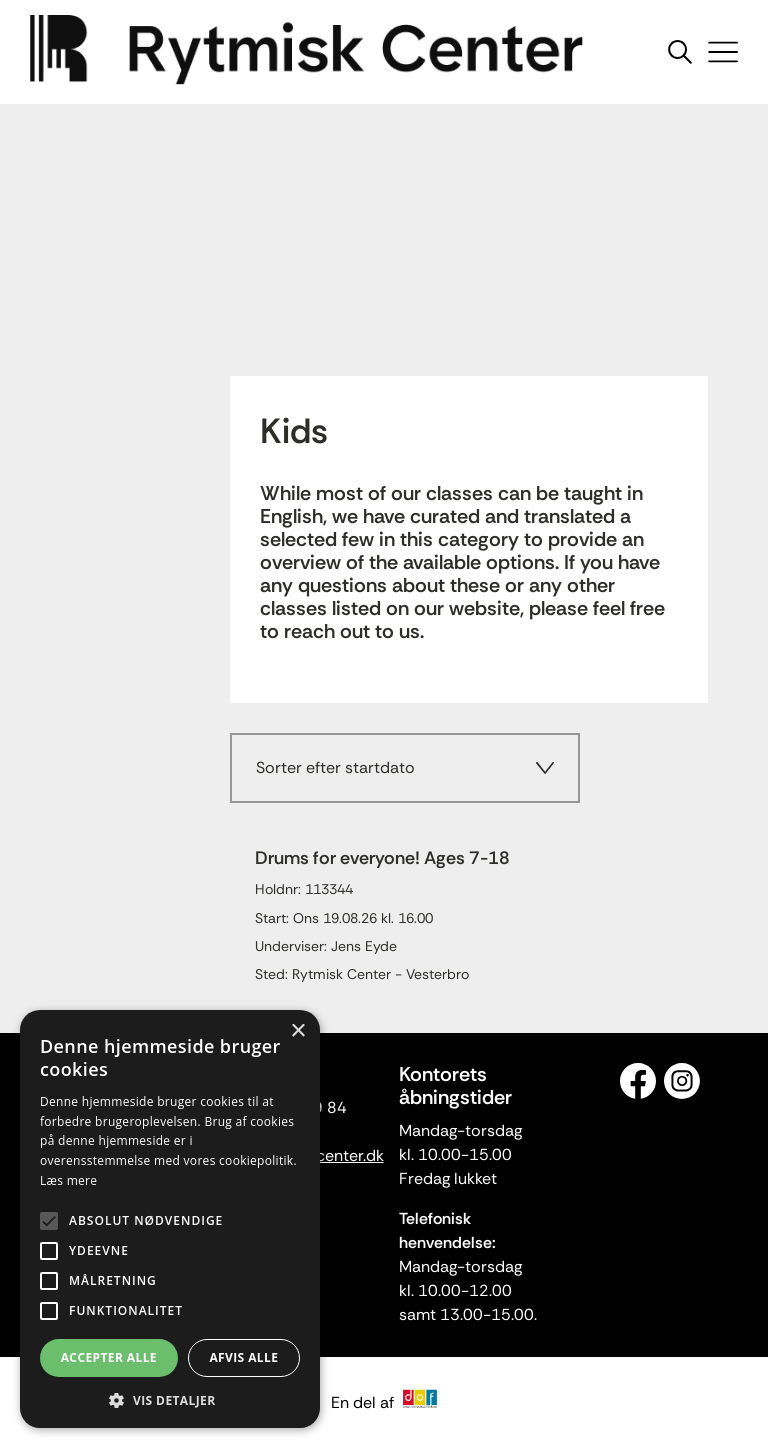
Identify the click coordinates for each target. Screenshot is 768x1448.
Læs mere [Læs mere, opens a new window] (68, 1180)
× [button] (297, 1031)
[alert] (170, 1219)
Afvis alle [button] (243, 1357)
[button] (170, 1399)
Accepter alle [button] (109, 1357)
